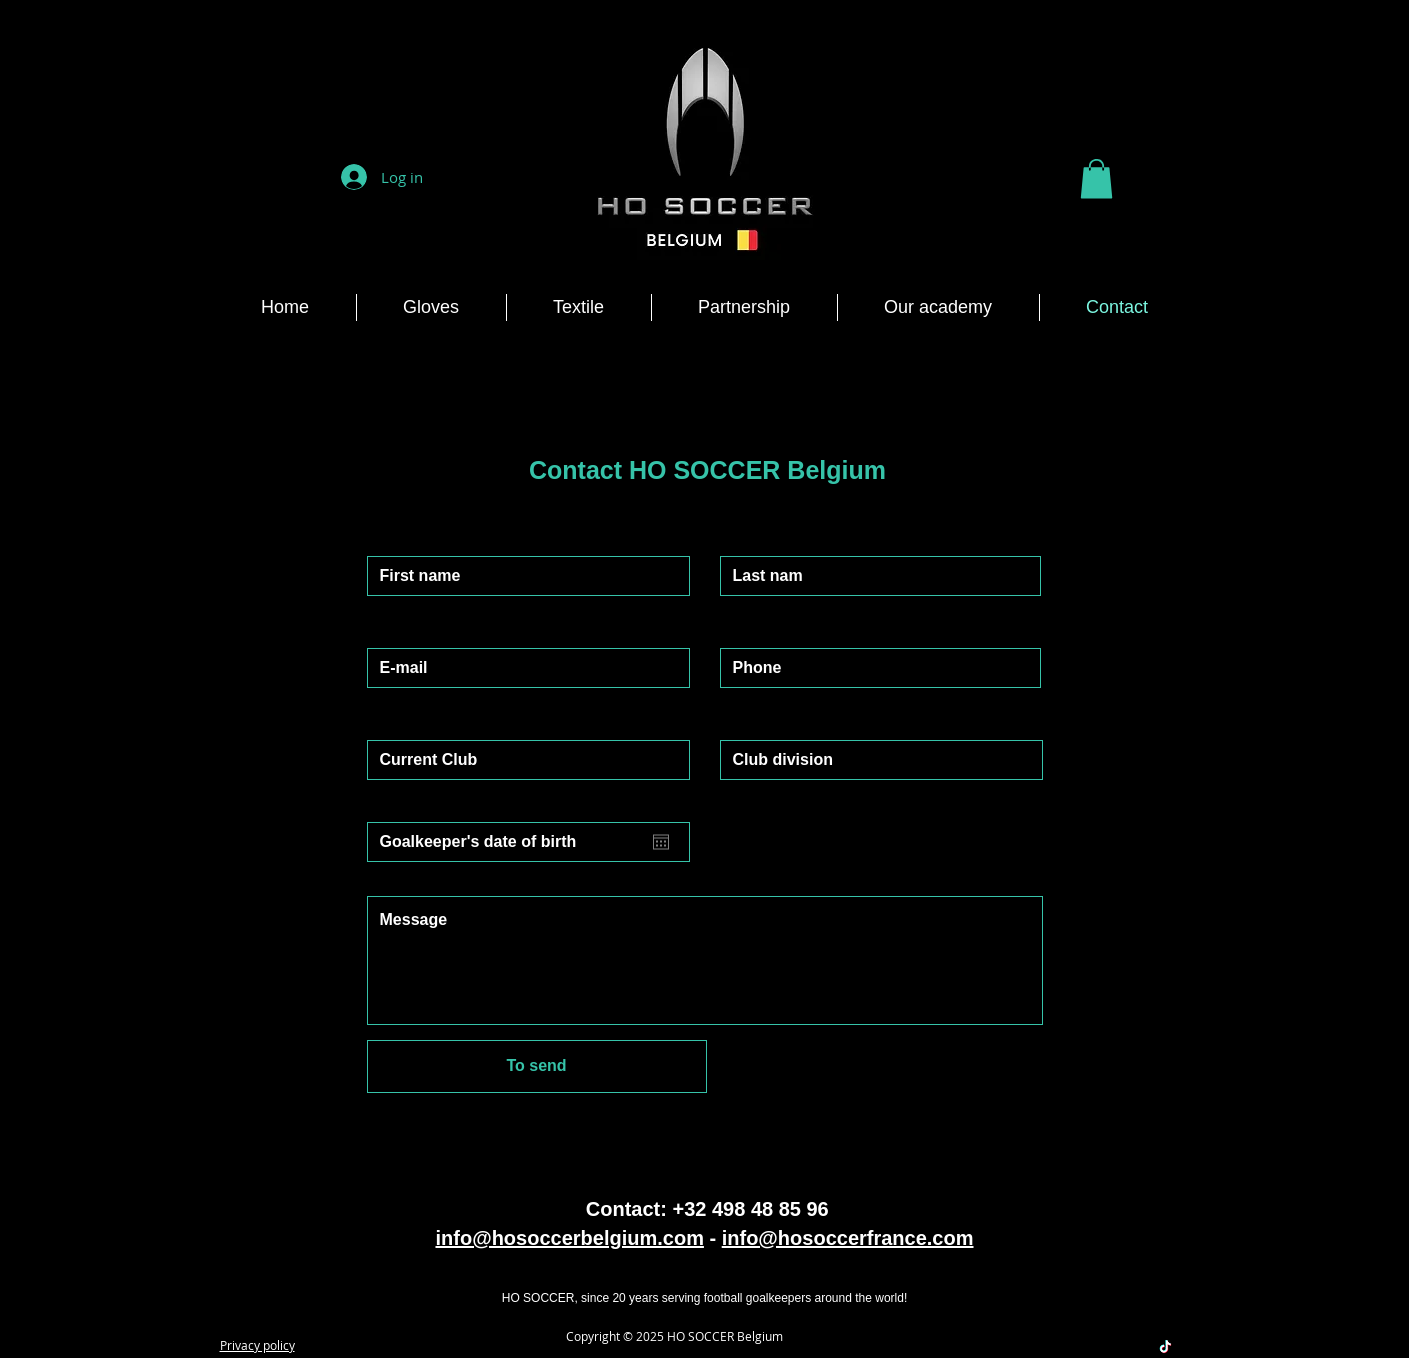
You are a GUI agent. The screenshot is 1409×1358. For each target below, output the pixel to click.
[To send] (537, 1066)
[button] (1096, 178)
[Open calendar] (661, 842)
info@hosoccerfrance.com (848, 1238)
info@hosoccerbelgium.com (569, 1238)
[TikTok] (1165, 1346)
